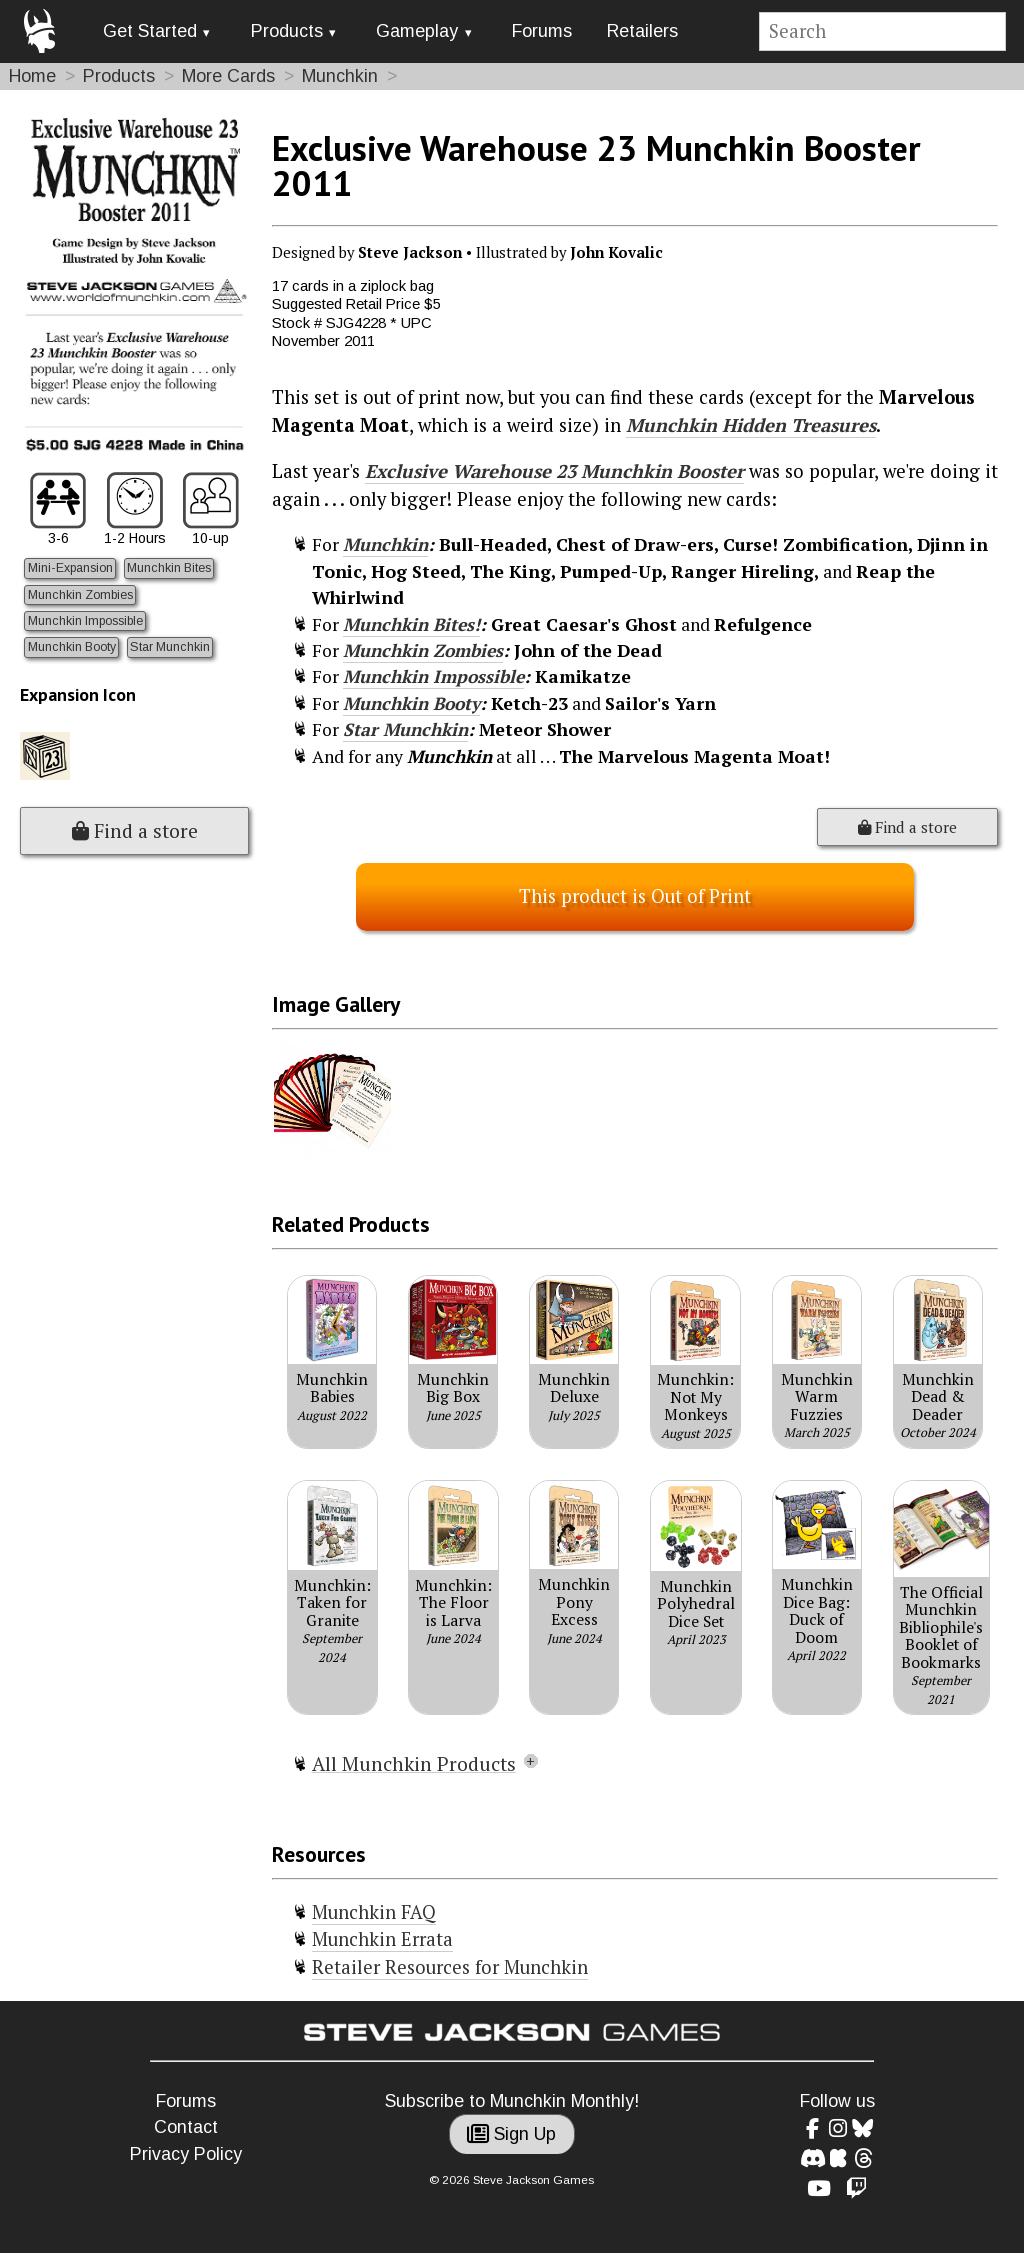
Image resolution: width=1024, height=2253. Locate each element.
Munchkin (340, 76)
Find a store (135, 831)
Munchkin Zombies (80, 595)
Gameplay (417, 31)
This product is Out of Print (635, 896)
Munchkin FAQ (374, 1912)
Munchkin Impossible (85, 621)
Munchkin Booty (72, 647)
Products (287, 31)
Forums (542, 31)
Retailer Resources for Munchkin (450, 1967)
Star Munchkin (170, 647)
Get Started (150, 31)
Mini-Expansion (70, 568)
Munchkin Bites (169, 568)
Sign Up (511, 2134)
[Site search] (883, 31)
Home (32, 76)
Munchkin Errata (382, 1939)
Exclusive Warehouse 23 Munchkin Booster (554, 471)
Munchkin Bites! (411, 624)
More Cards (228, 76)
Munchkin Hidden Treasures (751, 425)
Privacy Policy (186, 2154)
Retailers (642, 31)
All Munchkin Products (414, 1764)
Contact (186, 2127)
